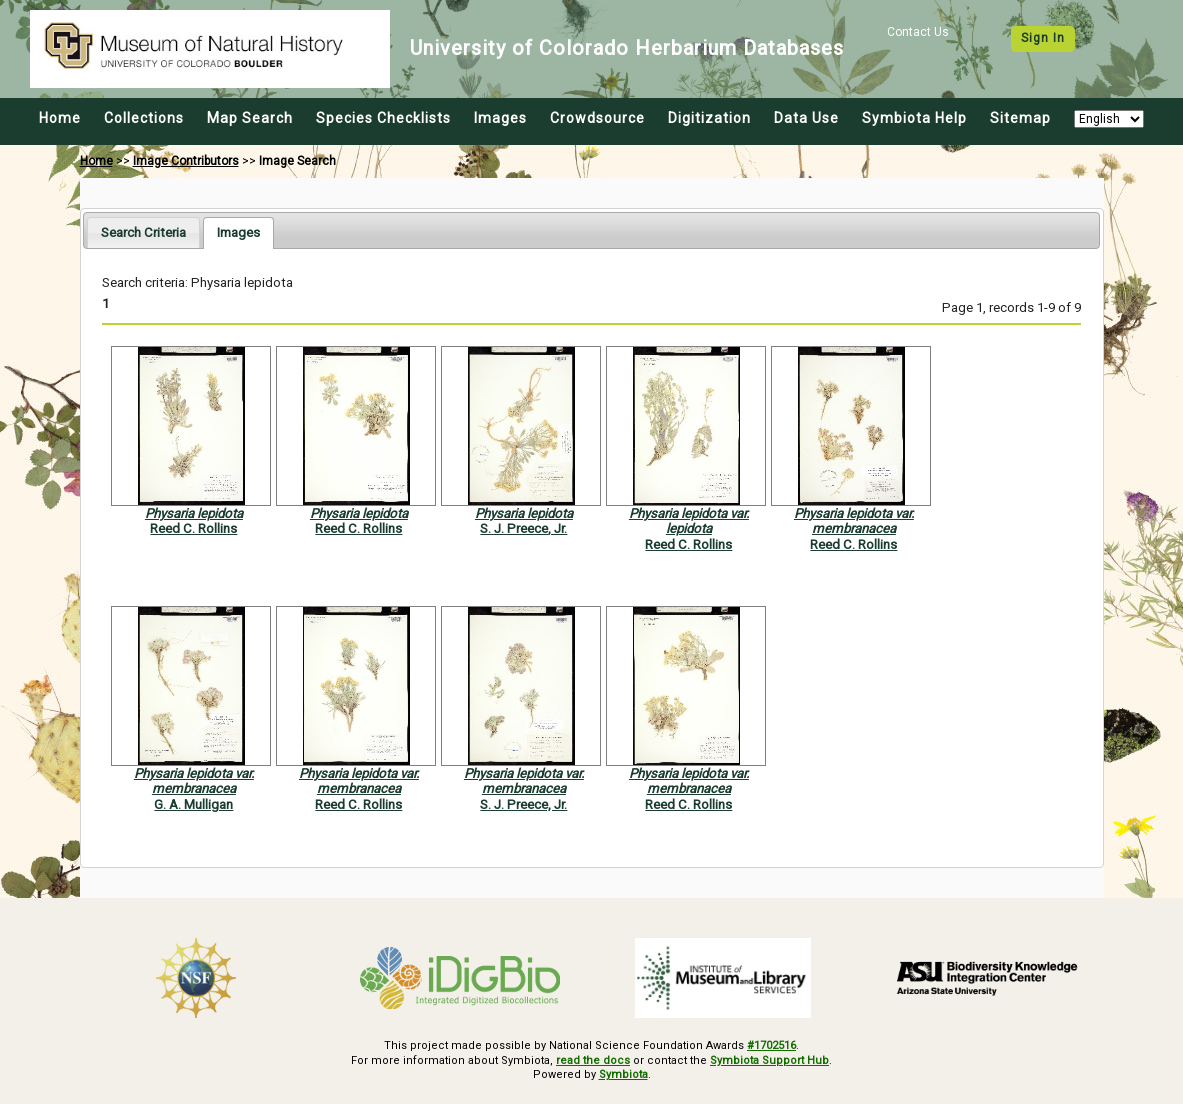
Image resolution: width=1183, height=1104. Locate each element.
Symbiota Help (914, 118)
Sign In (1043, 38)
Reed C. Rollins (193, 528)
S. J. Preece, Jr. (523, 528)
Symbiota (623, 1074)
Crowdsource (597, 118)
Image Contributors (186, 161)
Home (60, 118)
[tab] (143, 232)
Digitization (709, 118)
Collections (144, 118)
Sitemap (1020, 118)
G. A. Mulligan (193, 804)
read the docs (593, 1060)
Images (500, 118)
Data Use (806, 118)
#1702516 (771, 1045)
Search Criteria (143, 232)
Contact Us (918, 32)
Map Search (250, 118)
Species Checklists (383, 118)
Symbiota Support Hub (769, 1060)
